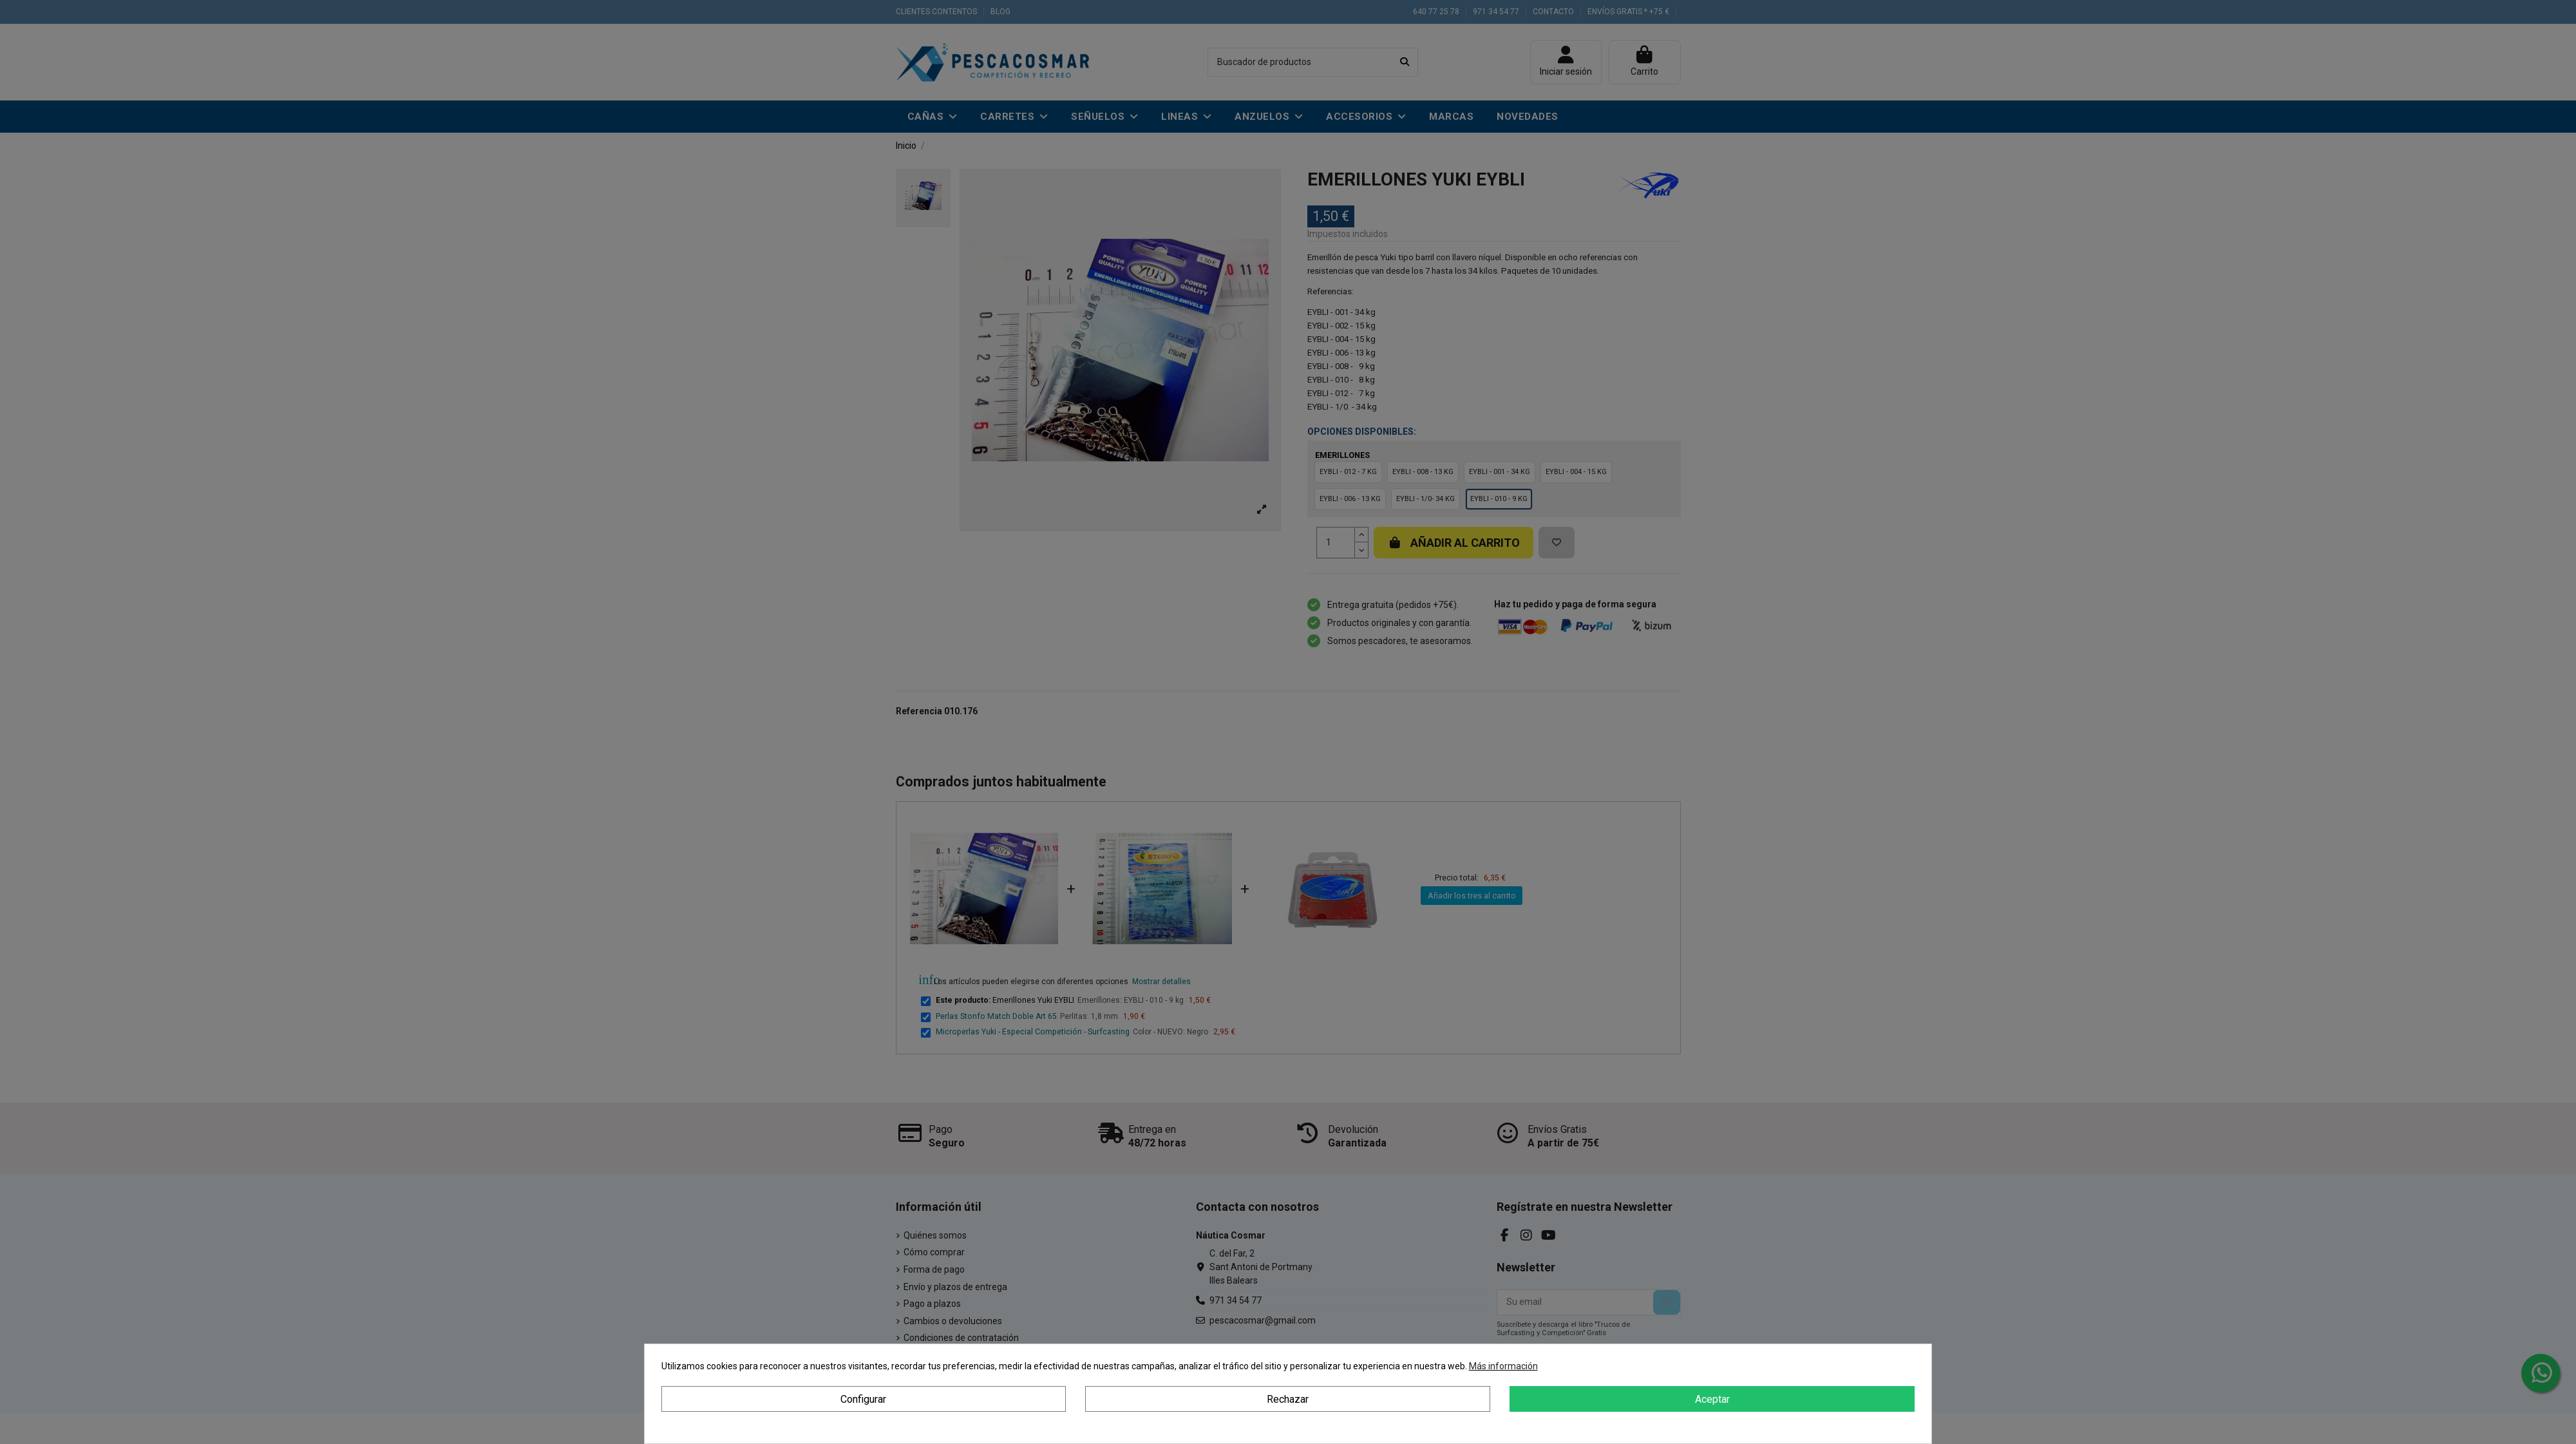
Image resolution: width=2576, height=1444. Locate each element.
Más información (1503, 1366)
